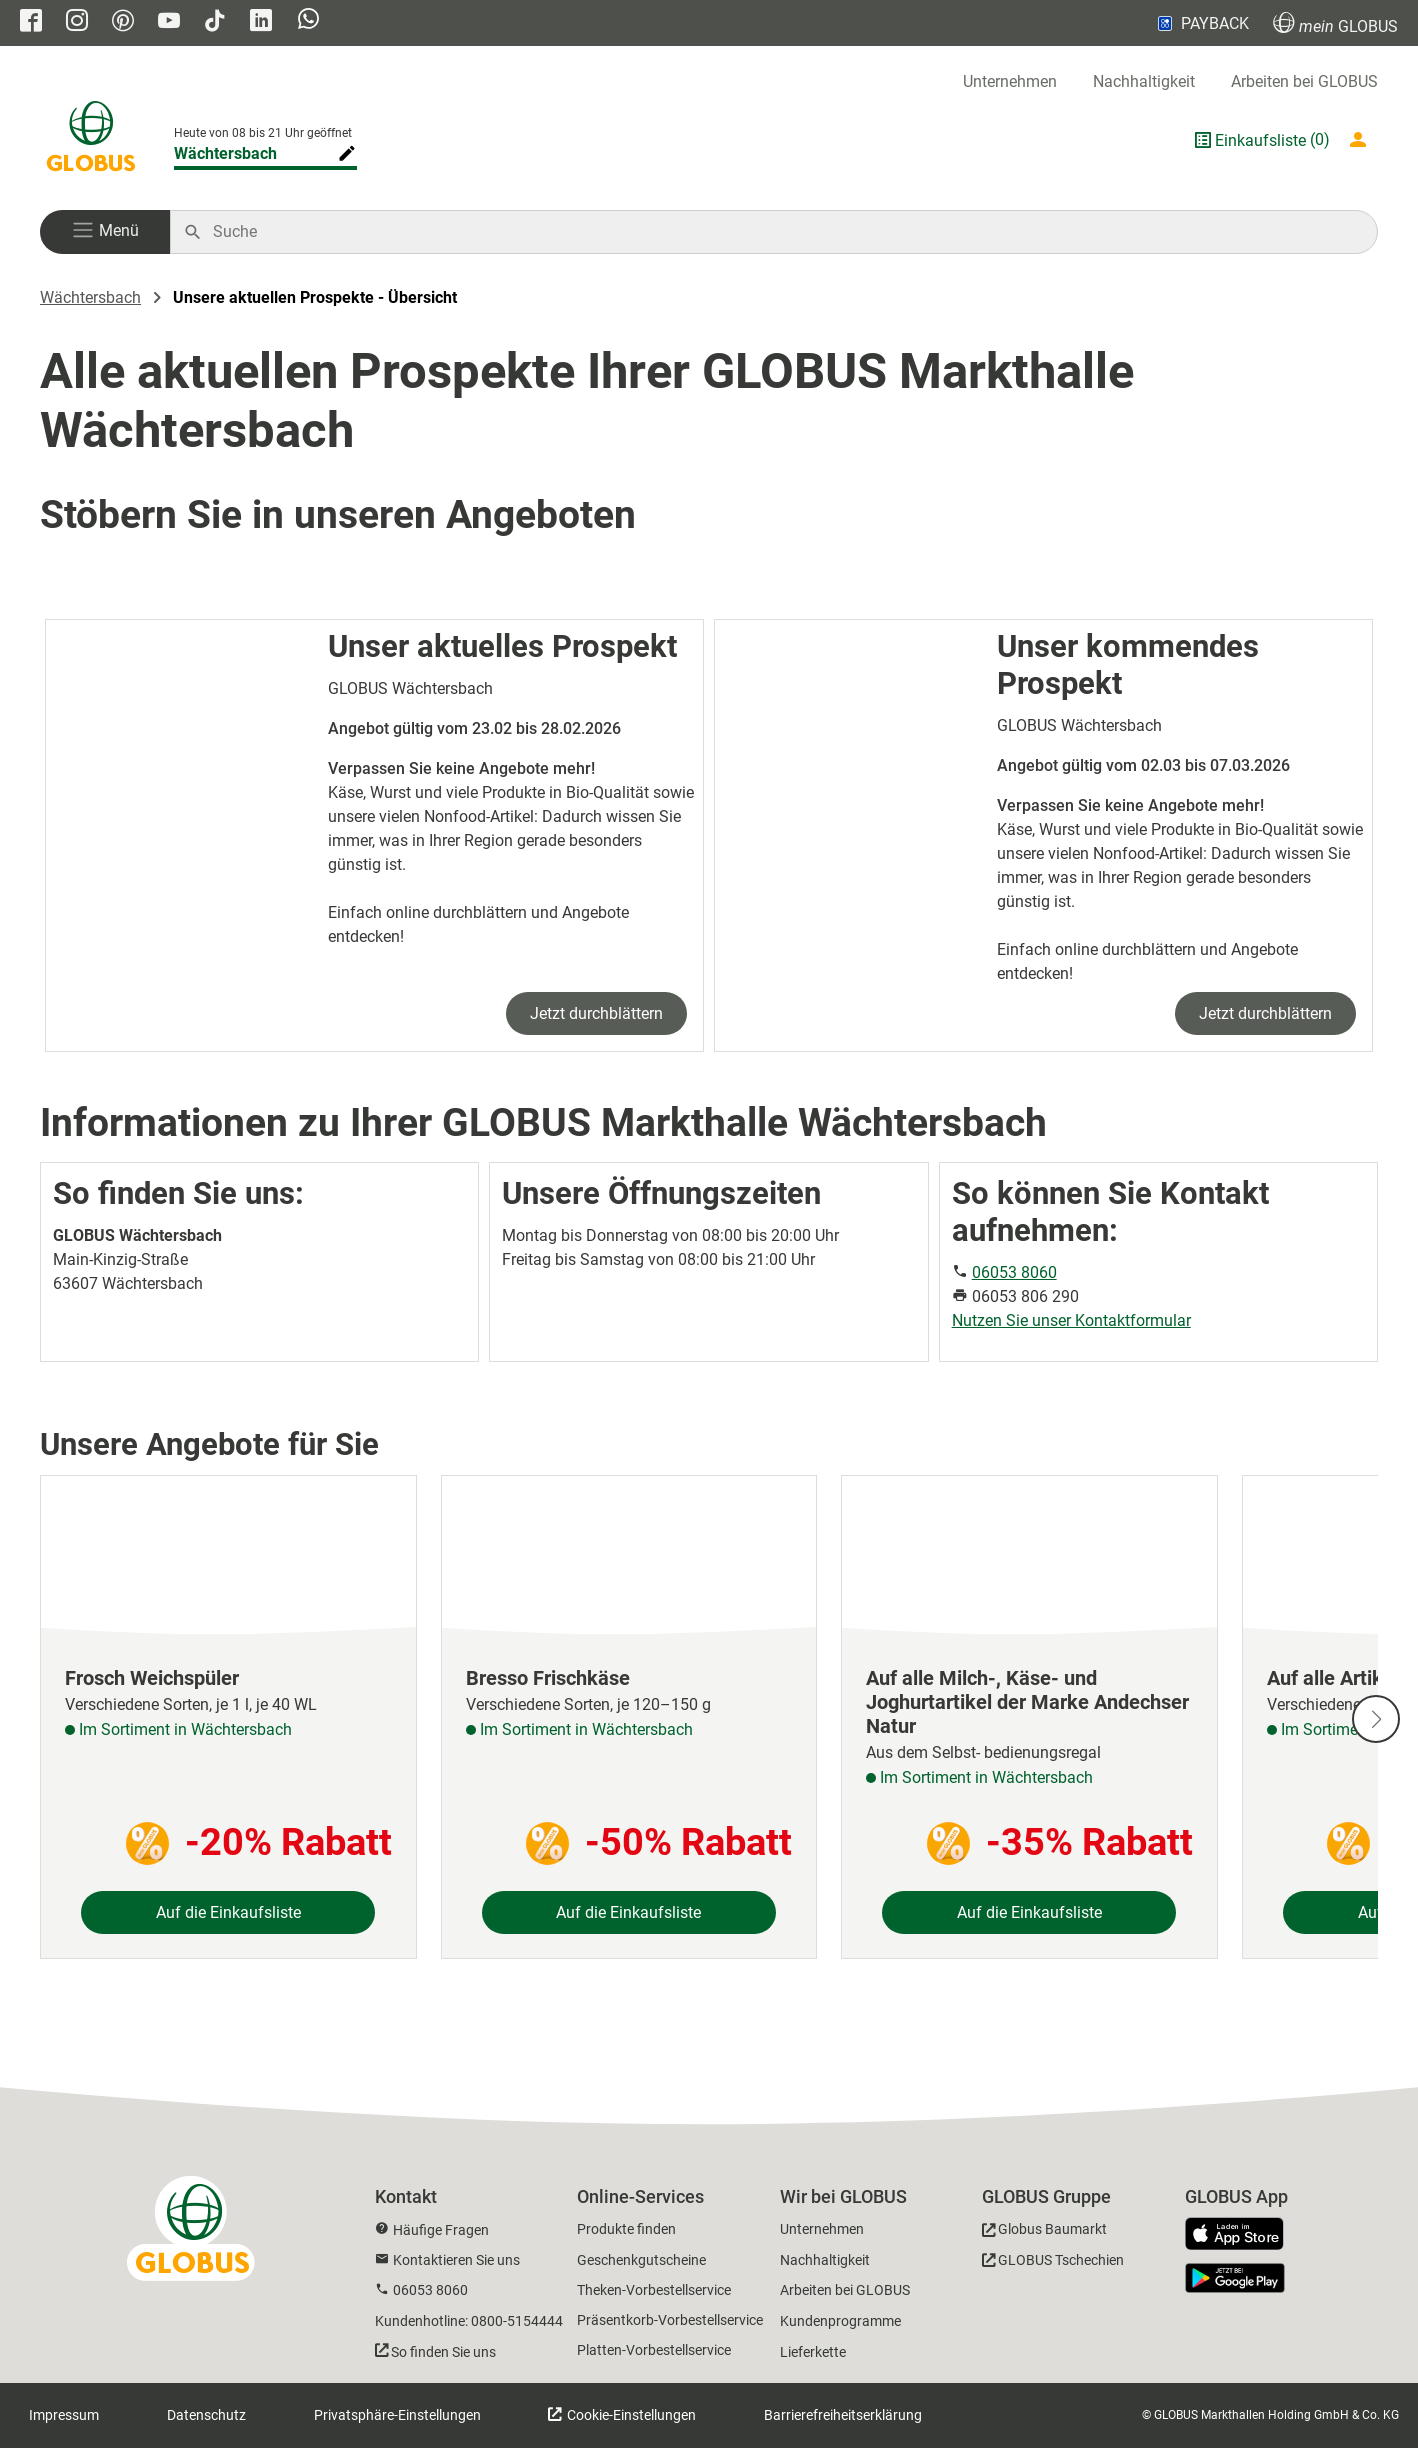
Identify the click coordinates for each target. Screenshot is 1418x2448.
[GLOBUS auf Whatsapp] (308, 23)
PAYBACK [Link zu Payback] (1201, 23)
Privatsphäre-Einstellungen (397, 2415)
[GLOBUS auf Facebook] (31, 22)
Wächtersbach (90, 297)
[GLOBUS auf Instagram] (77, 22)
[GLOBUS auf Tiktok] (215, 22)
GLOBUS (1335, 23)
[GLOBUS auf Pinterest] (123, 22)
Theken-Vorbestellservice (654, 2290)
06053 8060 (1014, 1272)
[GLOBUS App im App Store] (1242, 2235)
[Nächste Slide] (1376, 1719)
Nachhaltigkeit (1144, 81)
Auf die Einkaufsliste (228, 1912)
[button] (105, 232)
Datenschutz (206, 2415)
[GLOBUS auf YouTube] (169, 22)
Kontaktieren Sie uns (456, 2260)
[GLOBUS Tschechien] (1053, 2263)
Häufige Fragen (441, 2230)
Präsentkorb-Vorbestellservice (670, 2320)
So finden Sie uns (443, 2352)
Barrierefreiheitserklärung (843, 2415)
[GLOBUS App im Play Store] (1235, 2278)
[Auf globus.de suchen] (784, 232)
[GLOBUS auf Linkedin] (261, 22)
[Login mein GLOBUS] (1362, 140)
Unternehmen (1010, 81)
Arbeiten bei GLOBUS (1304, 81)
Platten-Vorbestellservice (654, 2350)
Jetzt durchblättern (596, 1013)
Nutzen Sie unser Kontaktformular (1071, 1320)
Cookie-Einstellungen (630, 2415)
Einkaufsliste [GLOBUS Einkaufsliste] (1260, 140)
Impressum (64, 2415)
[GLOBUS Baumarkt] (1044, 2232)
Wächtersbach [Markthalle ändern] (225, 153)
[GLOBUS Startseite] (91, 140)
